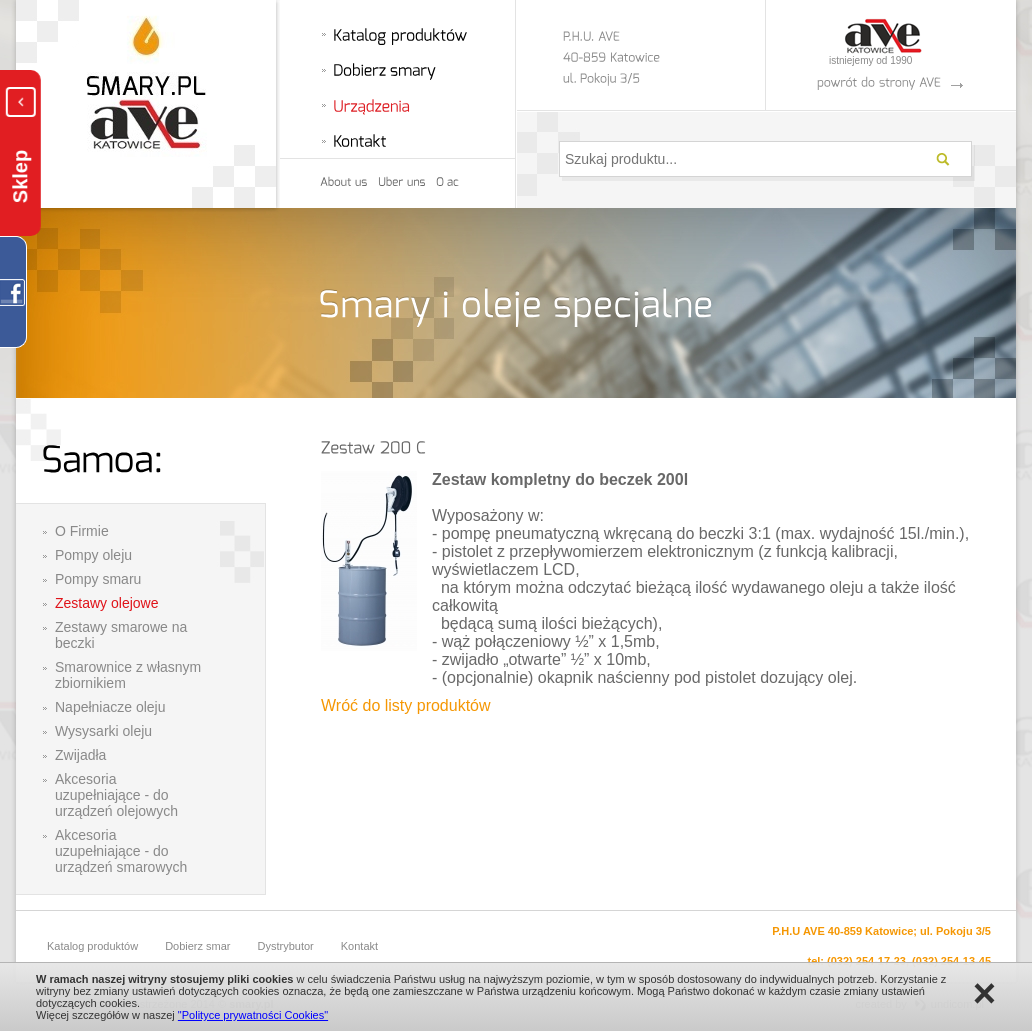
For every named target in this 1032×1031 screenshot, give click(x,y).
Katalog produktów (92, 946)
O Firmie (82, 531)
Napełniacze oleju (110, 707)
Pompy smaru (98, 579)
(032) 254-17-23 (866, 961)
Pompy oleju (93, 555)
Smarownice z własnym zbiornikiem (128, 675)
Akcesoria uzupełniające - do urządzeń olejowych (116, 795)
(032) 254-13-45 (951, 961)
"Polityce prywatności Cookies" (253, 1015)
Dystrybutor (286, 946)
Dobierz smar (197, 946)
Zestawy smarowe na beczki (121, 635)
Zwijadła (80, 755)
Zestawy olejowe (107, 603)
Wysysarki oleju (103, 731)
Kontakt (359, 946)
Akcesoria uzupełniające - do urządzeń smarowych (121, 851)
